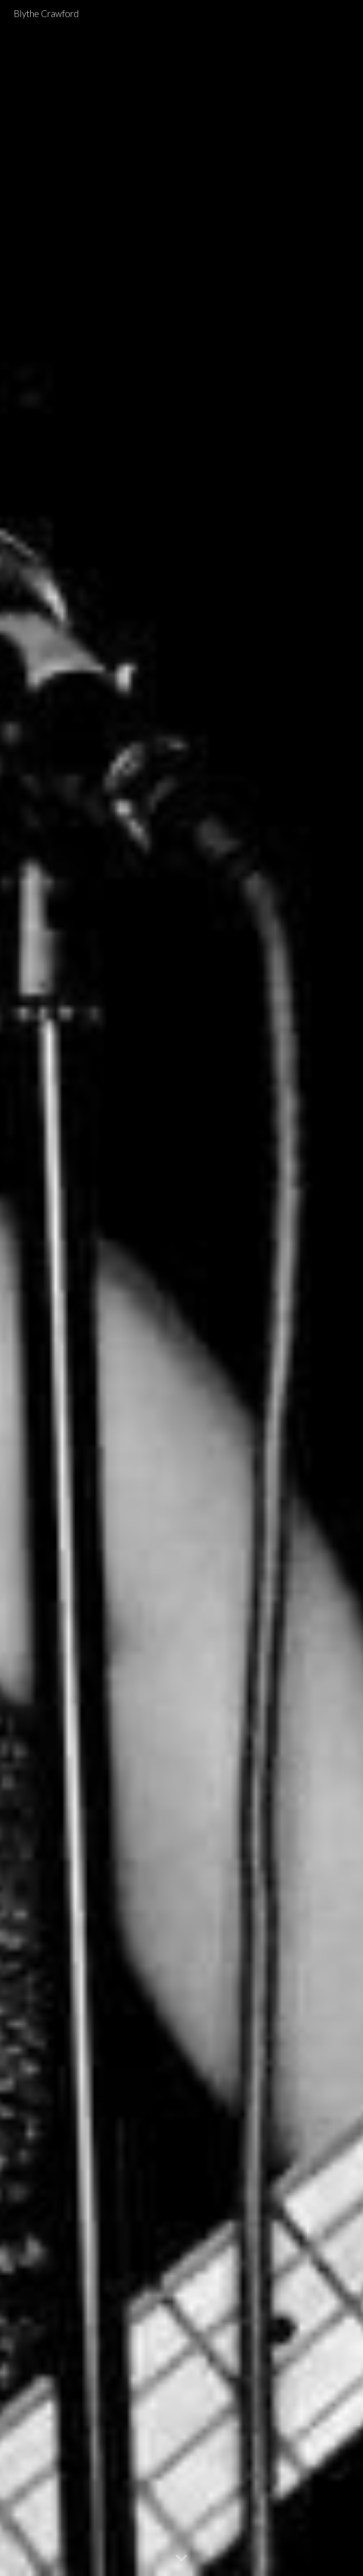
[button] (181, 2558)
